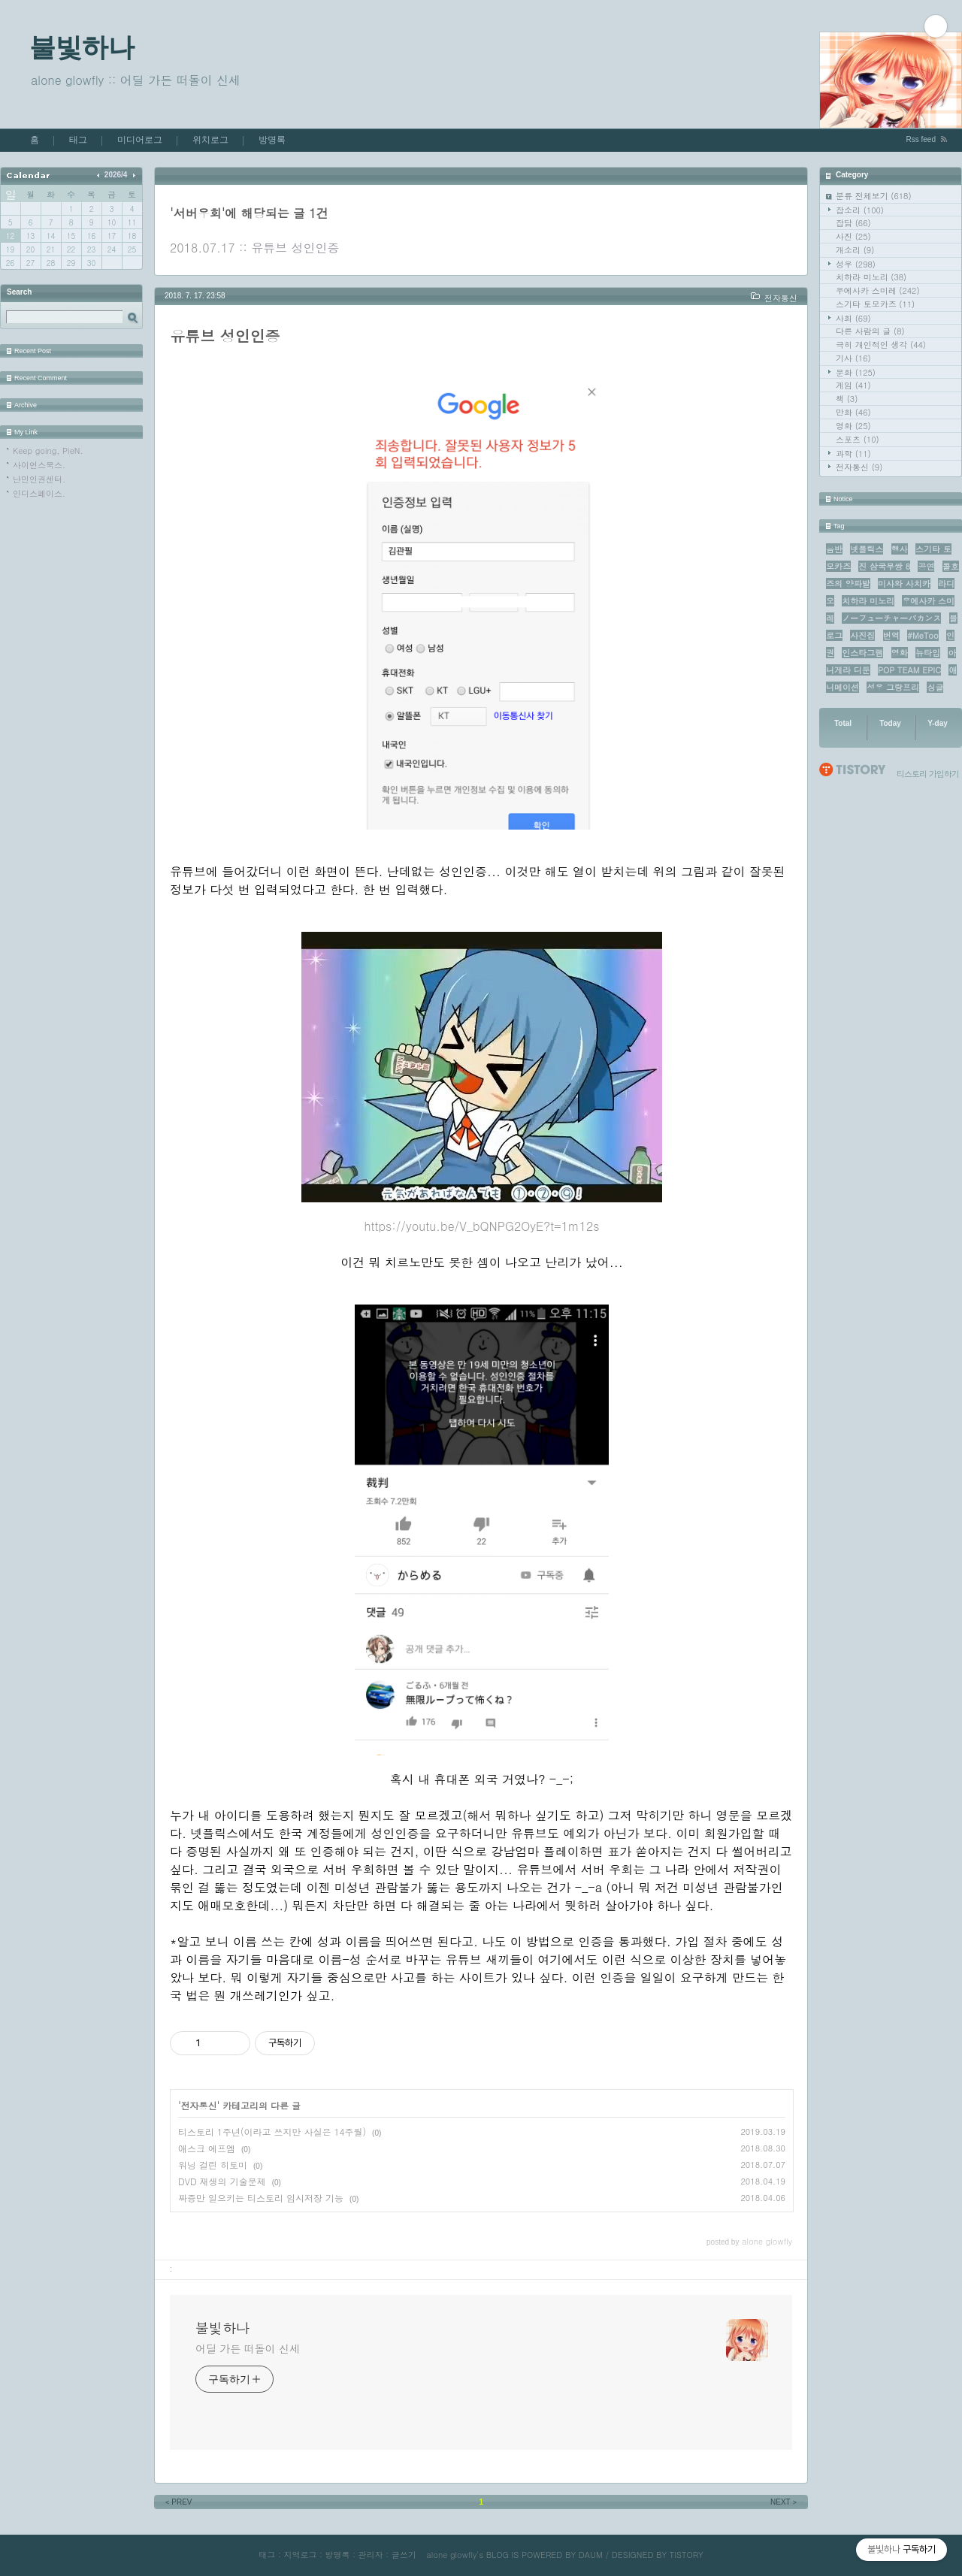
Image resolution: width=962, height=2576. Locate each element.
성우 (856, 264)
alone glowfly (451, 2554)
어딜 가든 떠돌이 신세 (247, 2348)
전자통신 (859, 467)
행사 (899, 549)
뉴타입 (927, 652)
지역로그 (299, 2554)
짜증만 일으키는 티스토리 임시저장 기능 (260, 2197)
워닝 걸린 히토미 (212, 2164)
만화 (853, 412)
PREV (177, 2502)
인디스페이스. (39, 493)
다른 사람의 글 (870, 331)
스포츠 (857, 439)
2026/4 (116, 175)
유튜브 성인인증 (295, 247)
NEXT (784, 2502)
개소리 (855, 249)
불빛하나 (82, 47)
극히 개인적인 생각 (881, 344)
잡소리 (860, 210)
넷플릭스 (866, 549)
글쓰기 (404, 2554)
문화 (856, 372)
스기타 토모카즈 (875, 304)
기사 (853, 358)
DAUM (591, 2554)
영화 (853, 425)
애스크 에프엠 (206, 2148)
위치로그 (210, 140)
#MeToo (923, 635)
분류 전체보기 (874, 195)
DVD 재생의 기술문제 (222, 2181)
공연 (926, 566)
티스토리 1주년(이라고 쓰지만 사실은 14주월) (272, 2131)
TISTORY (686, 2554)
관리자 (370, 2554)
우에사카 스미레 (878, 290)
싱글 (935, 687)
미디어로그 (139, 140)
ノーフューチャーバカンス (891, 618)
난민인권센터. (39, 479)
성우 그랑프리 (893, 687)
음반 (834, 549)
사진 (853, 236)
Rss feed (921, 139)
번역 (891, 635)
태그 (78, 140)
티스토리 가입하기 (928, 773)
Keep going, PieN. (48, 450)
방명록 (272, 140)
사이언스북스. (39, 464)
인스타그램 (862, 652)
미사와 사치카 (904, 583)
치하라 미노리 (871, 277)
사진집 (862, 635)
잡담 (853, 222)
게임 (853, 385)
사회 (853, 318)
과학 (853, 453)
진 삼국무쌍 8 (884, 566)
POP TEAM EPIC (909, 670)
